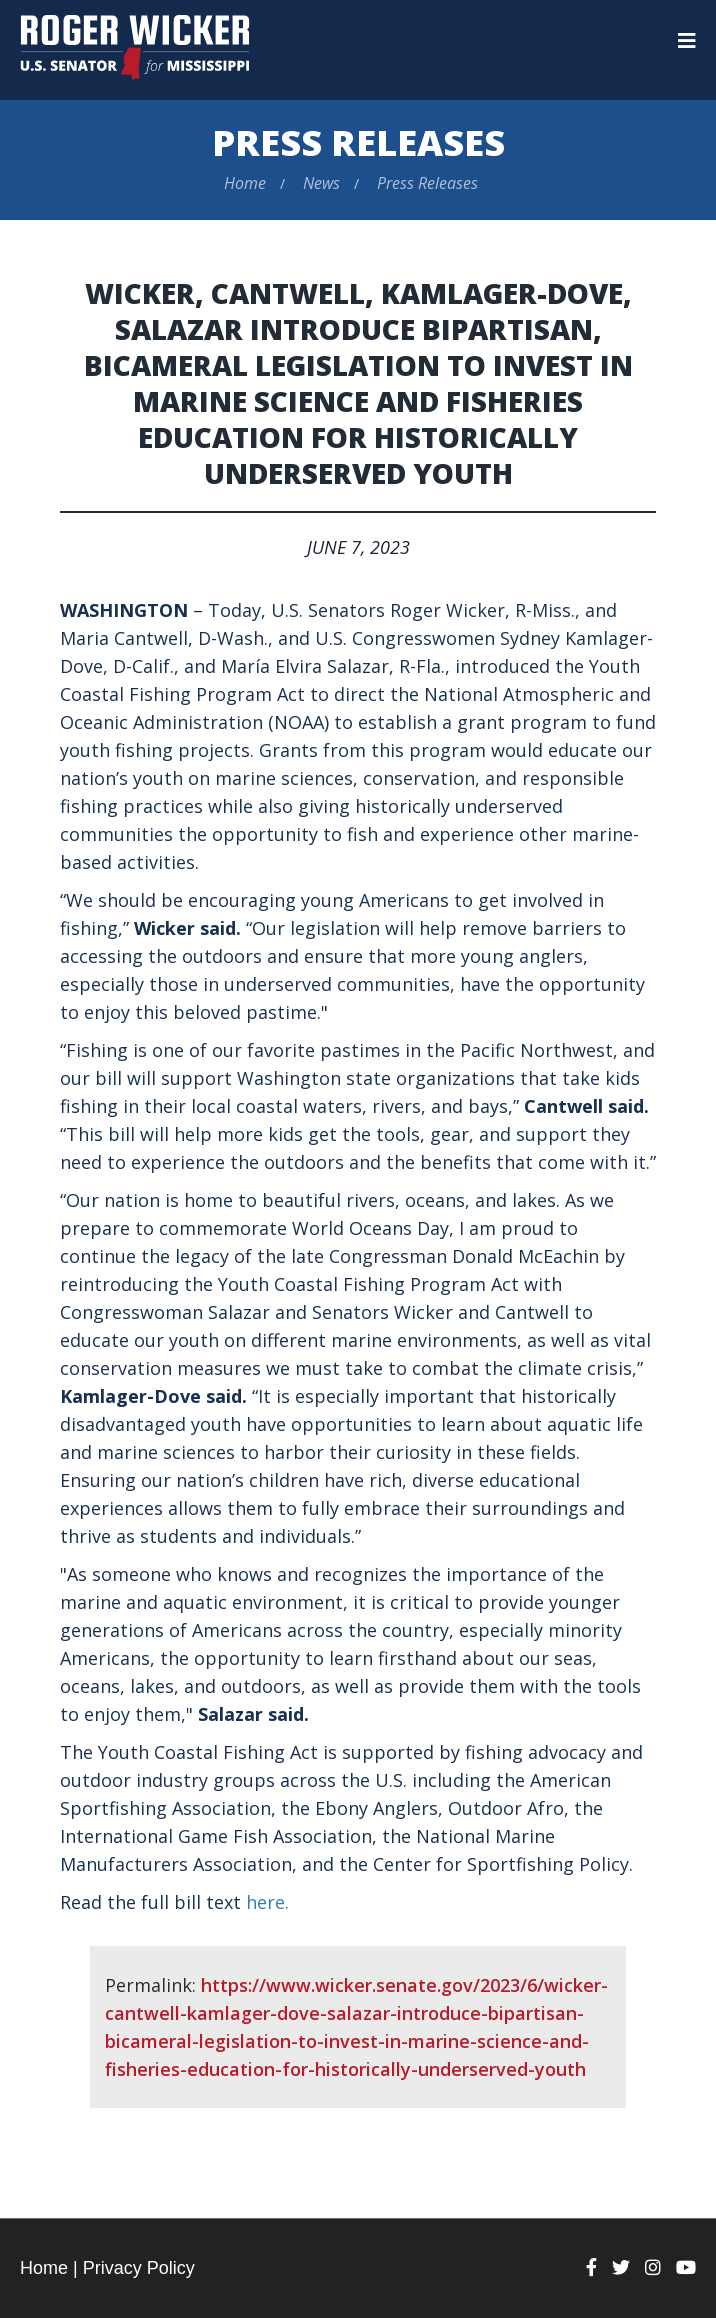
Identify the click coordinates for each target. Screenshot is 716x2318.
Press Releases (358, 142)
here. (267, 1902)
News (321, 183)
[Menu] (687, 41)
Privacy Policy (139, 2268)
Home (245, 183)
